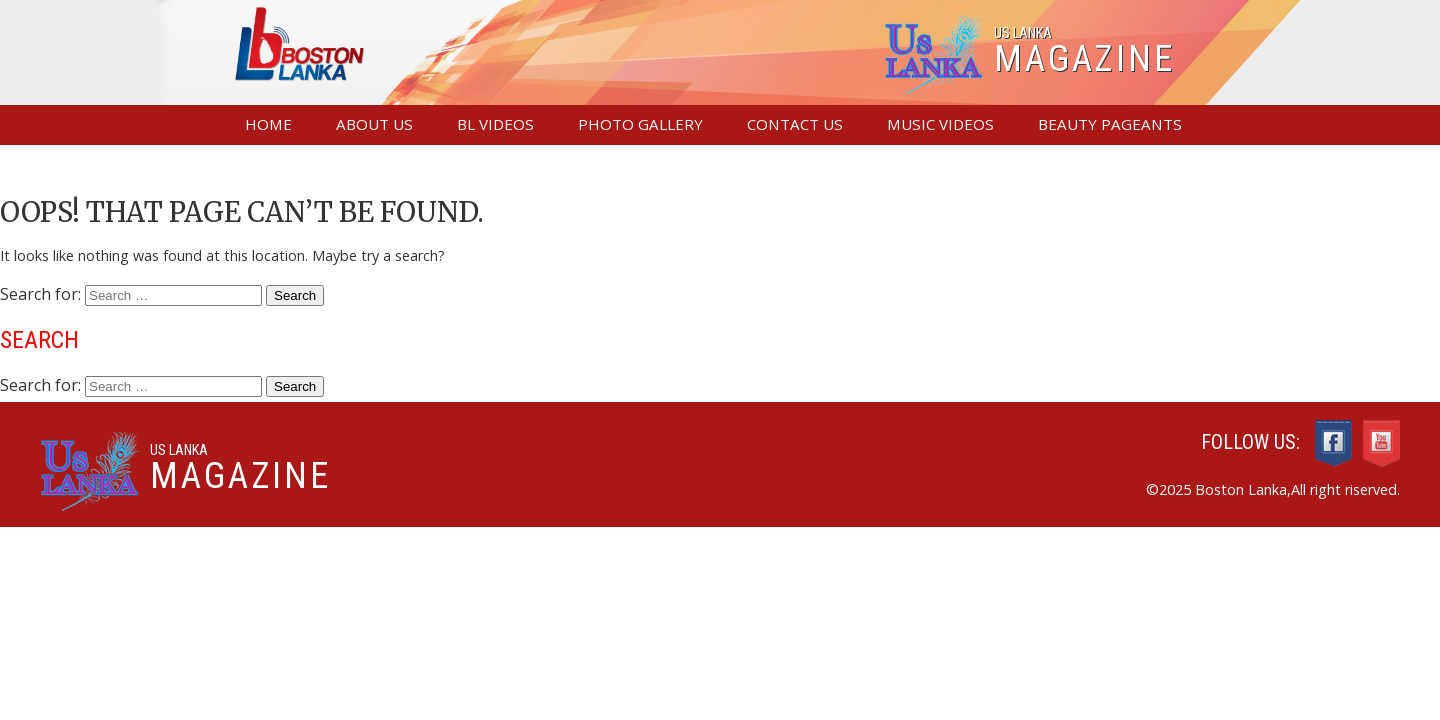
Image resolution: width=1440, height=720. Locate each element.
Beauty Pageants (1110, 124)
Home (268, 124)
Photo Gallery (640, 124)
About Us (374, 124)
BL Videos (495, 124)
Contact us (795, 124)
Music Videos (940, 124)
